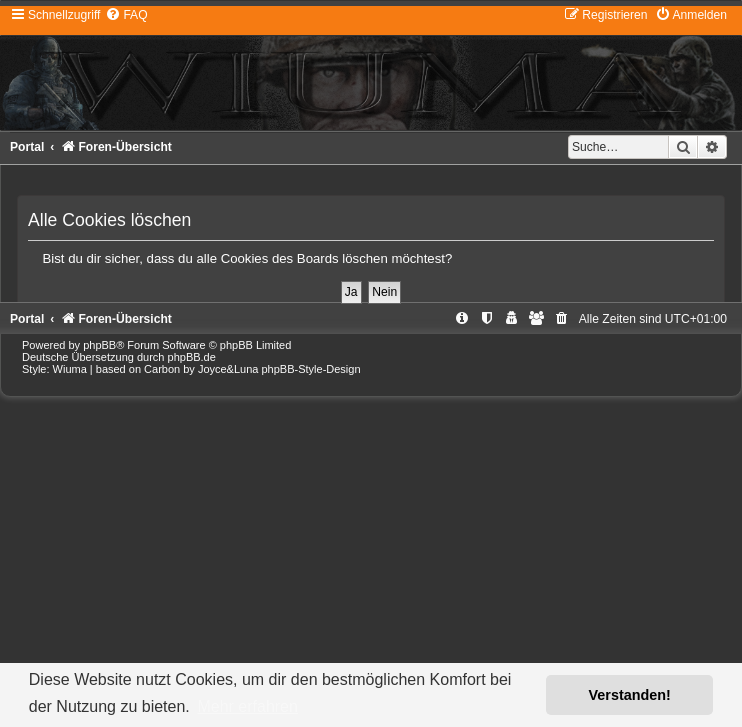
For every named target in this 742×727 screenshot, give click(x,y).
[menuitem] (126, 15)
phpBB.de (192, 357)
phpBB (99, 345)
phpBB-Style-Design (311, 369)
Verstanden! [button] (630, 695)
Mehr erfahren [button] (247, 706)
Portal (27, 147)
